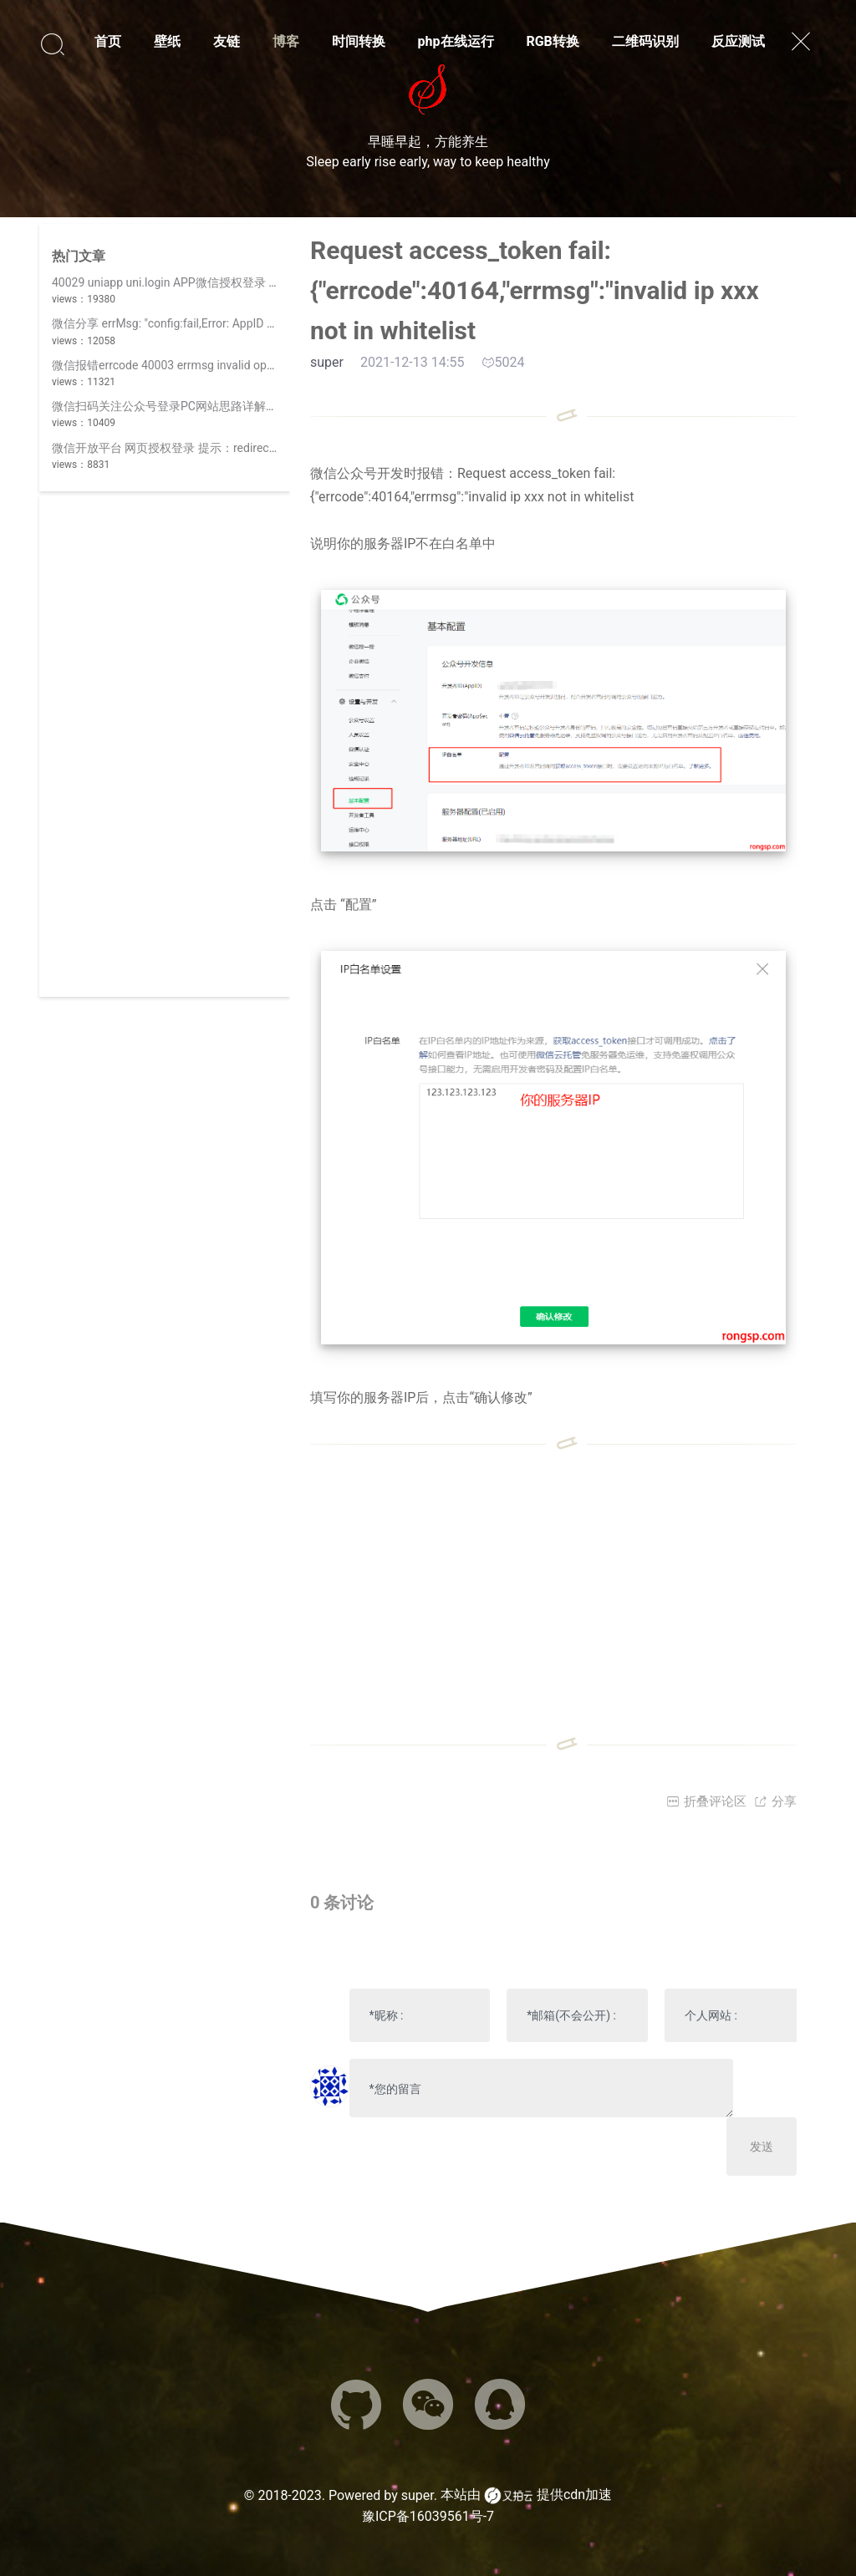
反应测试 (738, 41)
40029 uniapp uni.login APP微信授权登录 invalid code (191, 282)
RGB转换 (552, 41)
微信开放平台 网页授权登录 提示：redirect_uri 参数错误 (196, 448)
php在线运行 (456, 41)
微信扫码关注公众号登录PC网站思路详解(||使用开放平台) (200, 406)
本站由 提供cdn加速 (526, 2495)
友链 (226, 41)
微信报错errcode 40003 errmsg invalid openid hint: (183, 365)
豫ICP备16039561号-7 (428, 2516)
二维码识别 (645, 41)
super (417, 2495)
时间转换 (358, 41)
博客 (286, 41)
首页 (107, 41)
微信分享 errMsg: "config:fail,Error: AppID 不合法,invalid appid (210, 323)
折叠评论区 (706, 1801)
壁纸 (167, 41)
